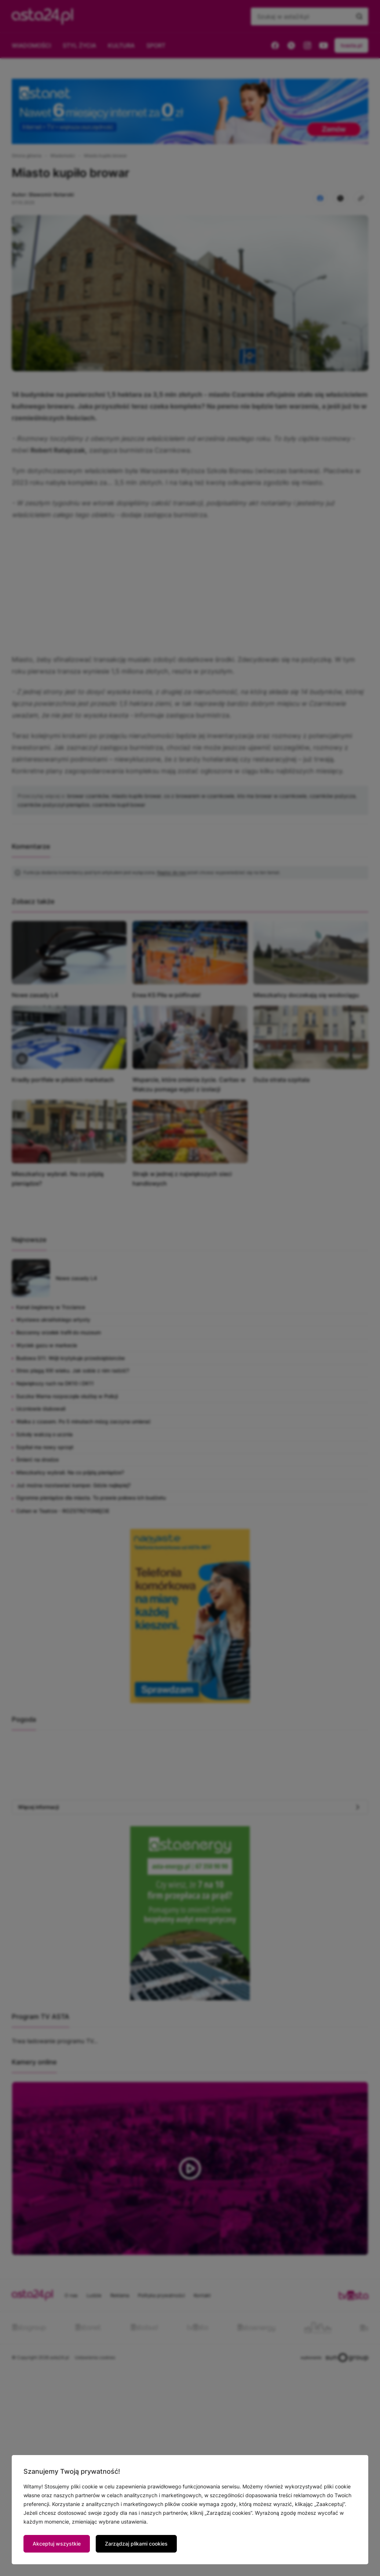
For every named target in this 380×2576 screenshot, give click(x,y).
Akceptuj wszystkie (57, 2543)
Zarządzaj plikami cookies (136, 2543)
